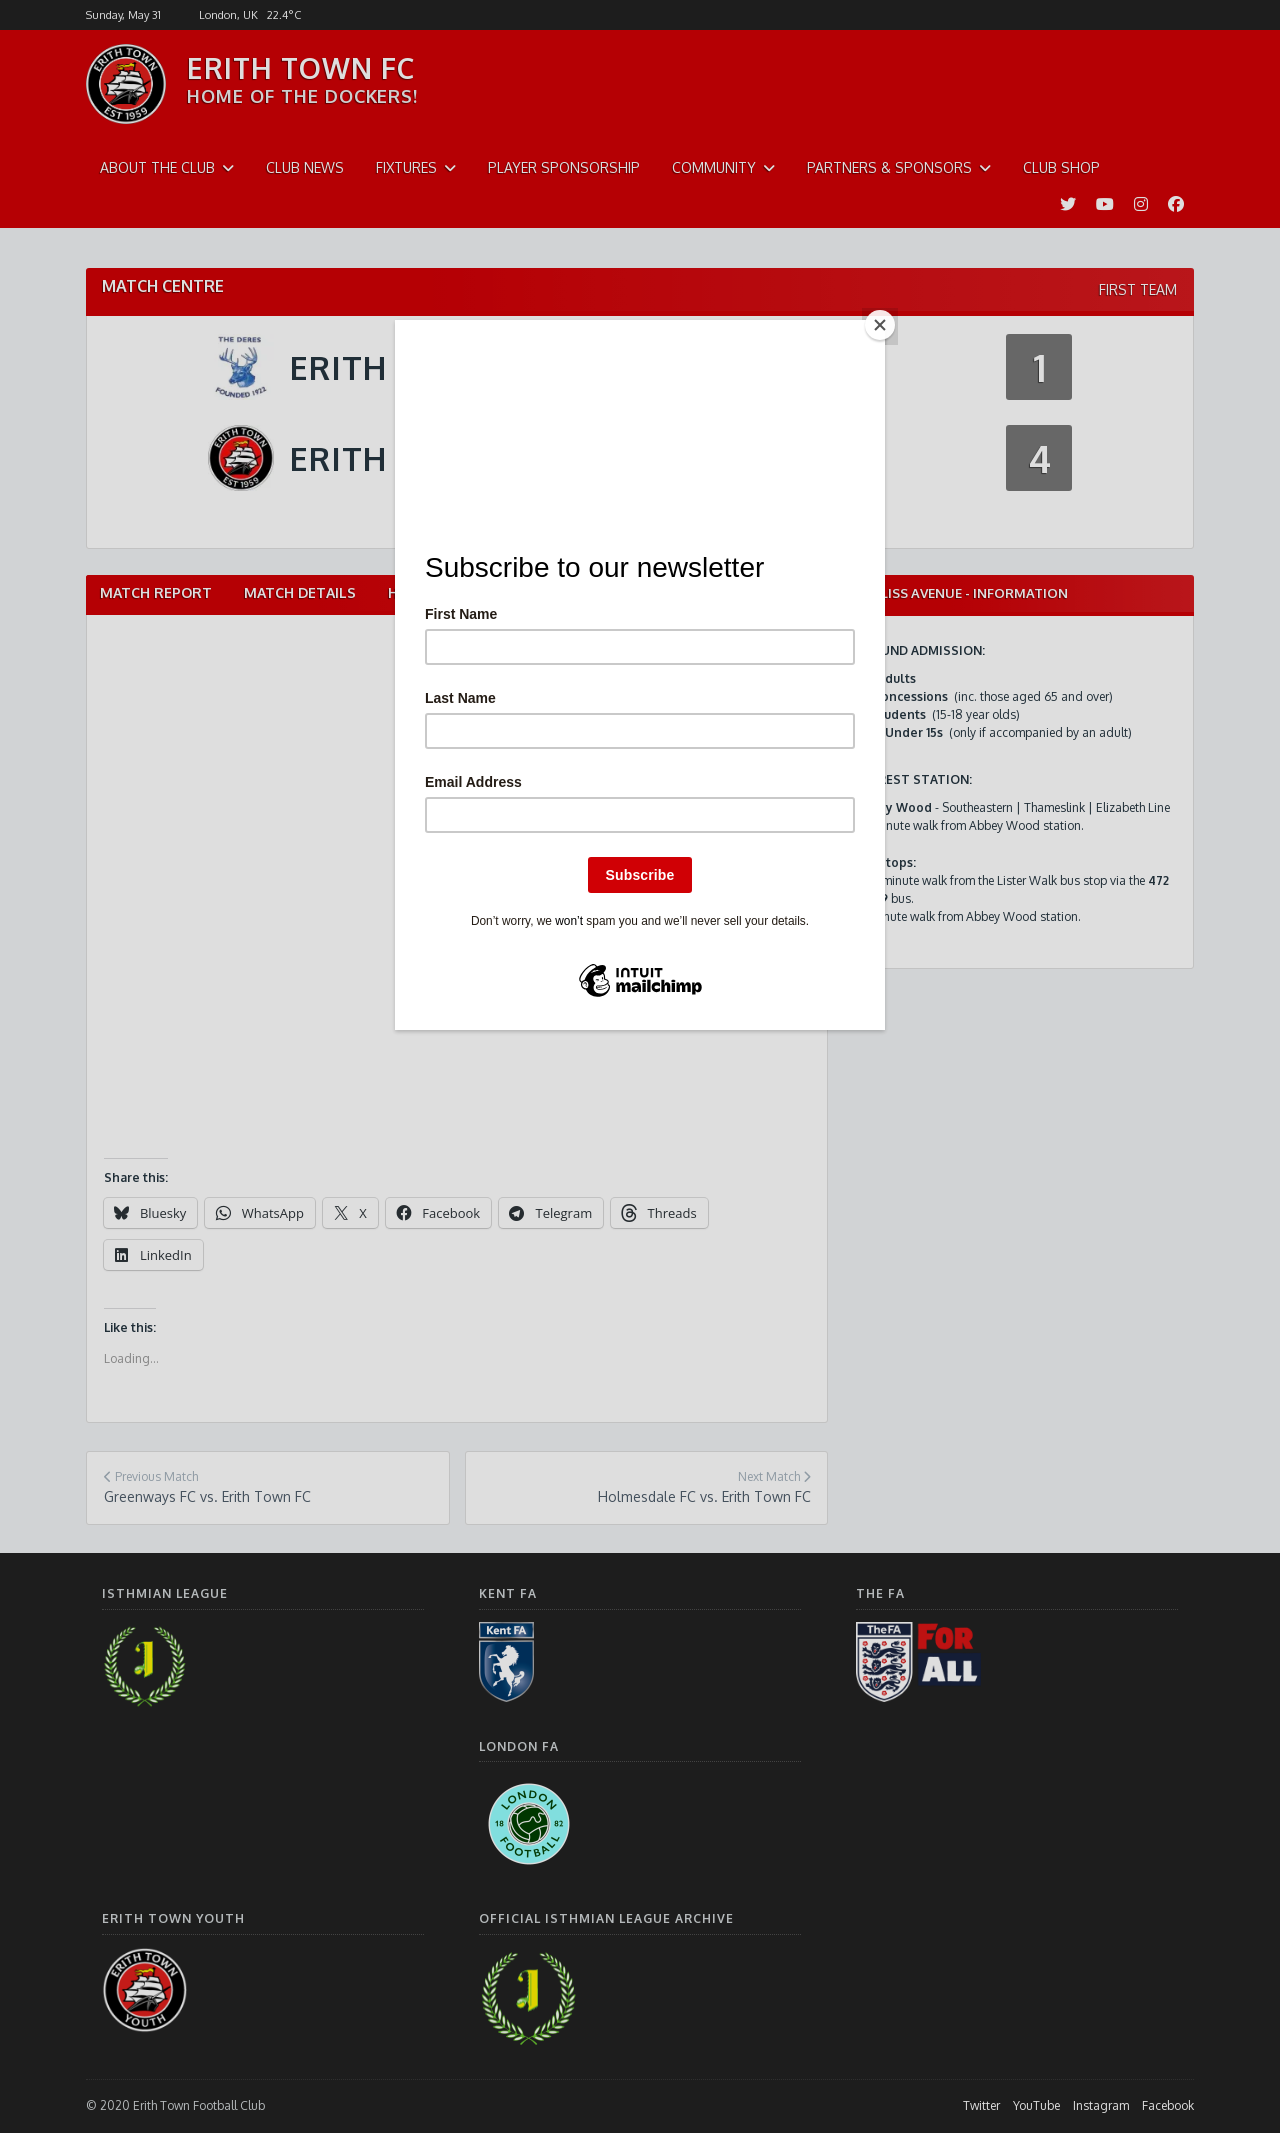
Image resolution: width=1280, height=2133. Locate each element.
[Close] (880, 325)
